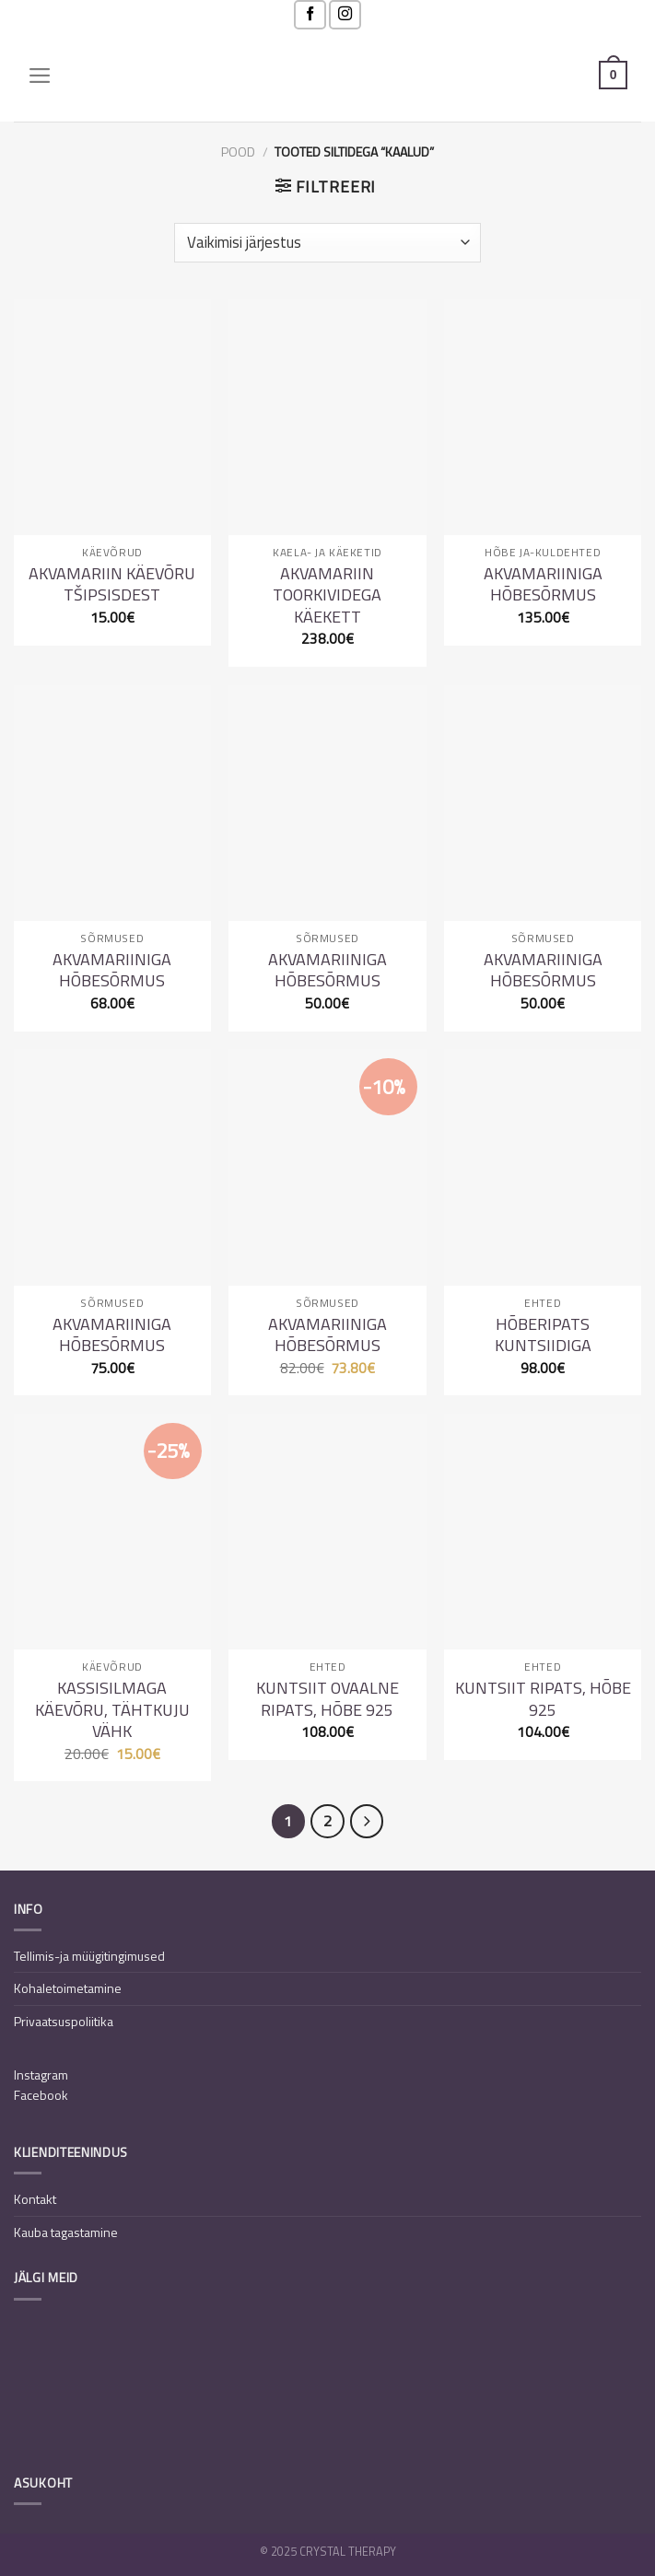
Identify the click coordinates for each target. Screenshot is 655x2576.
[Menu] (40, 75)
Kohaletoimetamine (68, 1988)
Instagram (41, 2074)
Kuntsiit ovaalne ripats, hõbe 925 (327, 1698)
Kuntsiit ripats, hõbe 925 (543, 1698)
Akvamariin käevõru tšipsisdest (112, 584)
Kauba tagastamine (66, 2232)
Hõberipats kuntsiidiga (543, 1335)
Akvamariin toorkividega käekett (327, 595)
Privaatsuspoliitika (63, 2021)
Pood (238, 151)
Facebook (41, 2094)
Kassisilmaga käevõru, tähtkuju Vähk (112, 1709)
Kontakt (35, 2199)
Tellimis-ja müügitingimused (89, 1955)
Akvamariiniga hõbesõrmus (543, 584)
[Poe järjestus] (327, 242)
